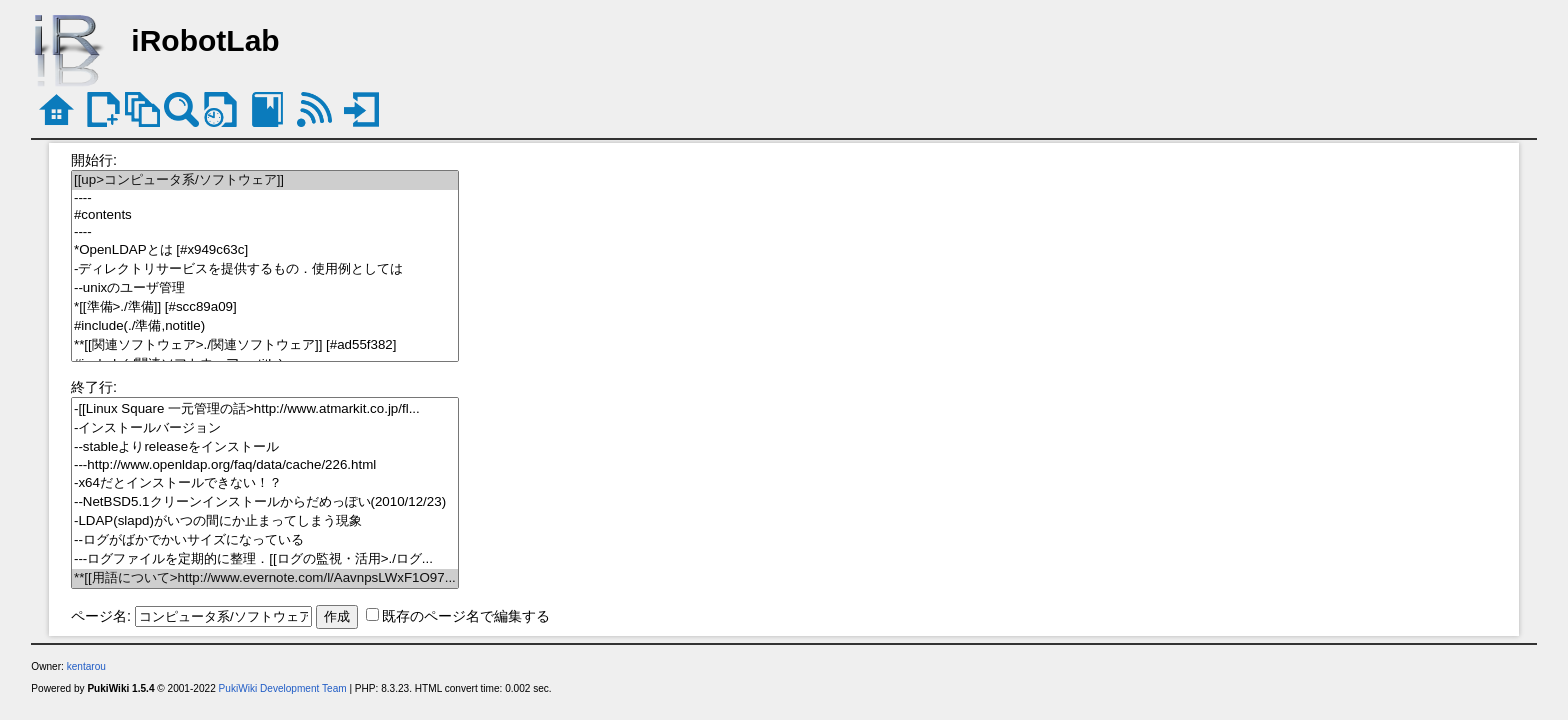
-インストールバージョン (265, 428)
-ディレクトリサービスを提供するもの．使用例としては (265, 269)
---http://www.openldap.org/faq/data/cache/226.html (265, 465)
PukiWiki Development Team (283, 688)
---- (265, 198)
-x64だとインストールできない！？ (265, 483)
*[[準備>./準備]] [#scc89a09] (265, 307)
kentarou (86, 666)
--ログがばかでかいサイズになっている (265, 540)
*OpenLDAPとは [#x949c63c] (265, 250)
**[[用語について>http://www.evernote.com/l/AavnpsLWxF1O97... (265, 578)
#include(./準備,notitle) (265, 326)
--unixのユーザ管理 (265, 288)
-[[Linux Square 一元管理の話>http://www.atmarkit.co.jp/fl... (265, 409)
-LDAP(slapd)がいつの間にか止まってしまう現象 (265, 521)
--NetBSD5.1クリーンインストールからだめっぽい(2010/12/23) (265, 502)
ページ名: (101, 616)
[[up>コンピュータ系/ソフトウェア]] (265, 180)
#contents (265, 215)
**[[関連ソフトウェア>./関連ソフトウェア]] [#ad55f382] (265, 345)
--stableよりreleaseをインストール (265, 447)
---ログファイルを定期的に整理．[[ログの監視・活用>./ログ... (265, 559)
